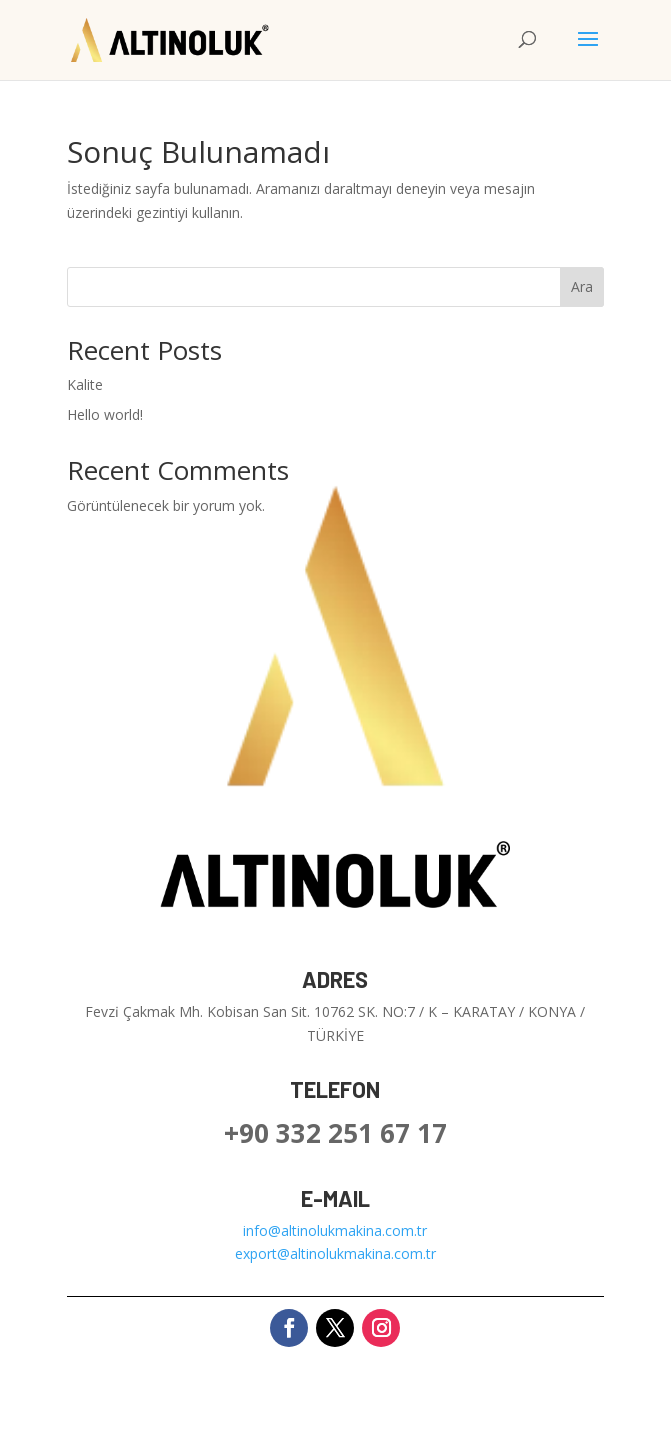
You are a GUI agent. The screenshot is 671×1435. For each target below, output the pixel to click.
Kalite (85, 384)
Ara (582, 286)
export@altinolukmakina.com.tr (335, 1253)
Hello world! (105, 414)
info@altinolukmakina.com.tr (335, 1230)
